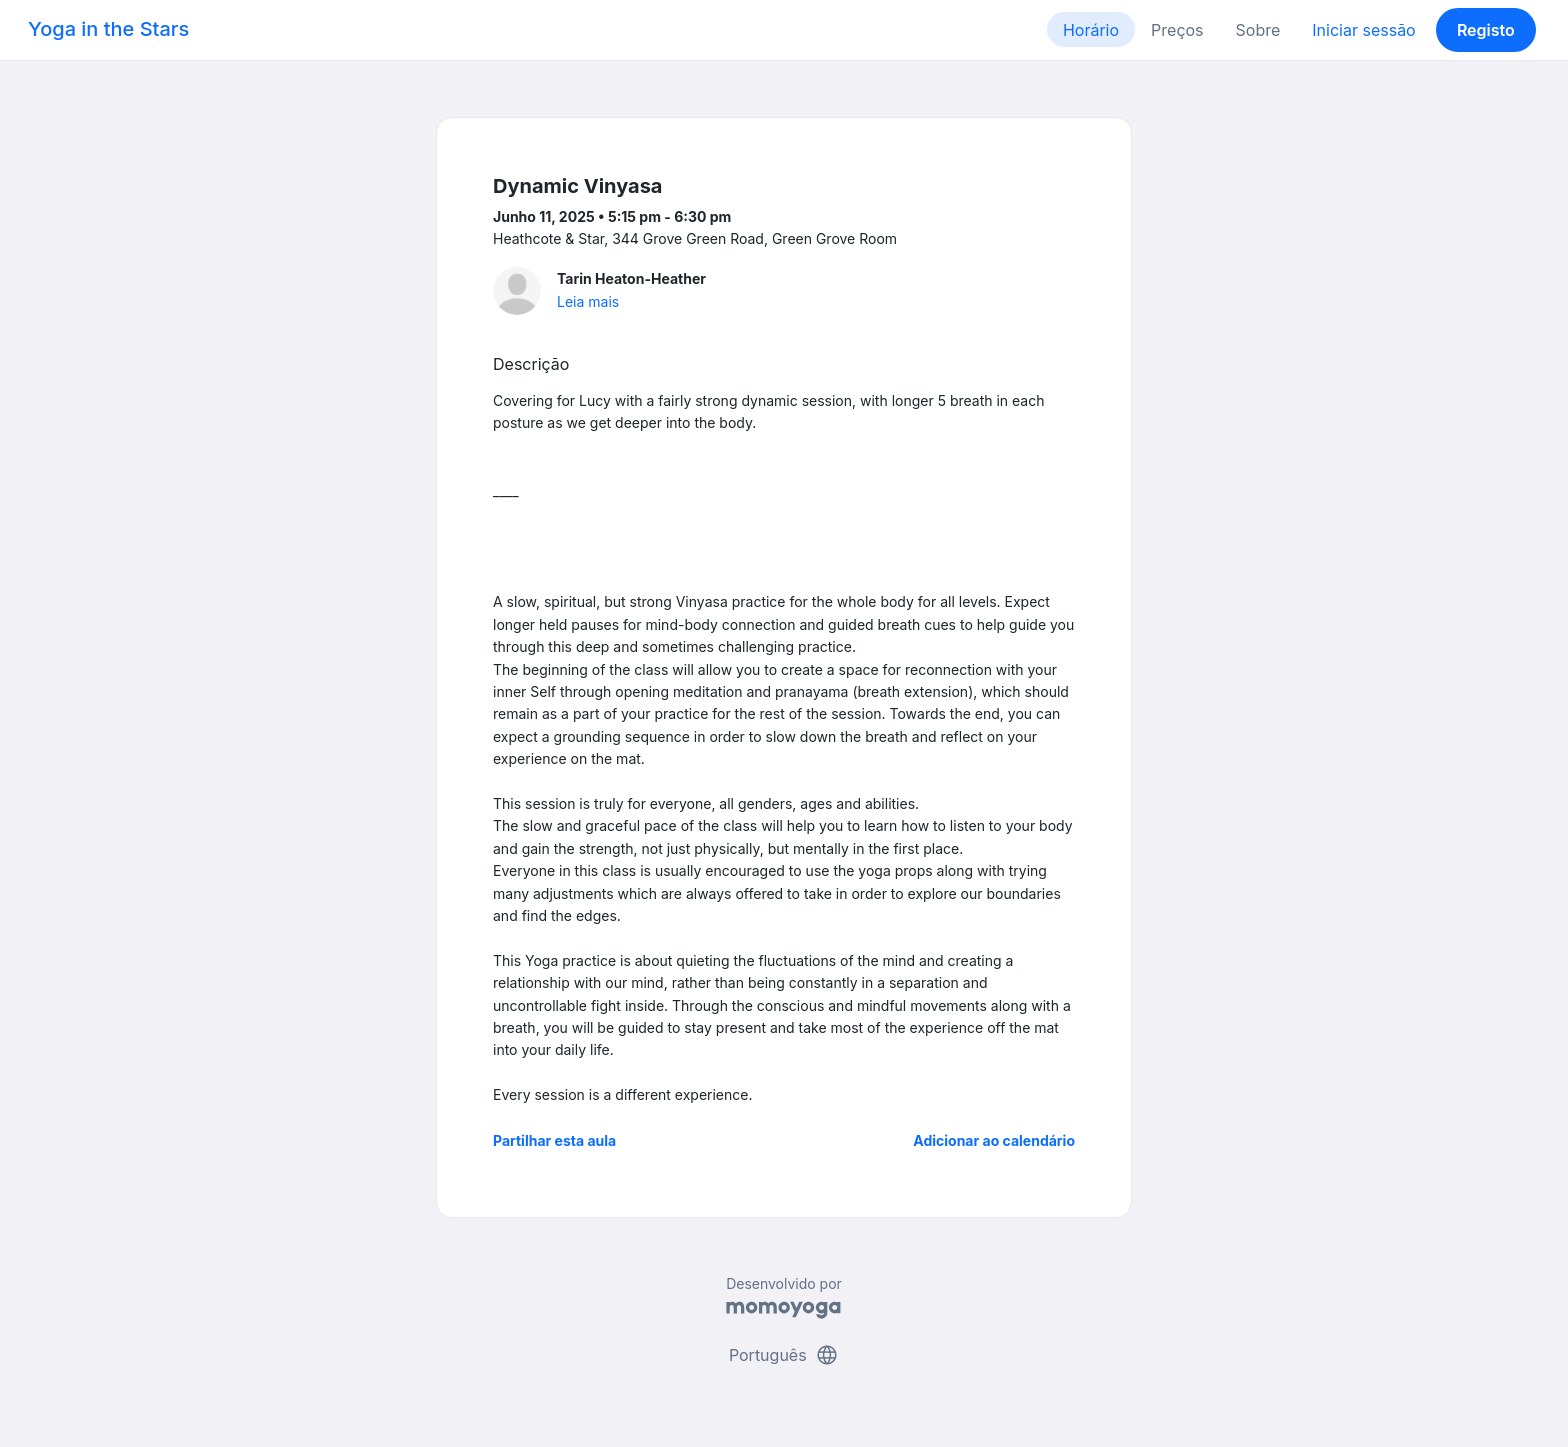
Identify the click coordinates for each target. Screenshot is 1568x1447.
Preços (1177, 30)
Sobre (1258, 30)
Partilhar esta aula (554, 1140)
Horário (1091, 30)
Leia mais (588, 301)
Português (784, 1355)
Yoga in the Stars (108, 29)
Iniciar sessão (1363, 30)
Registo (1486, 30)
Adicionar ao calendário (994, 1140)
